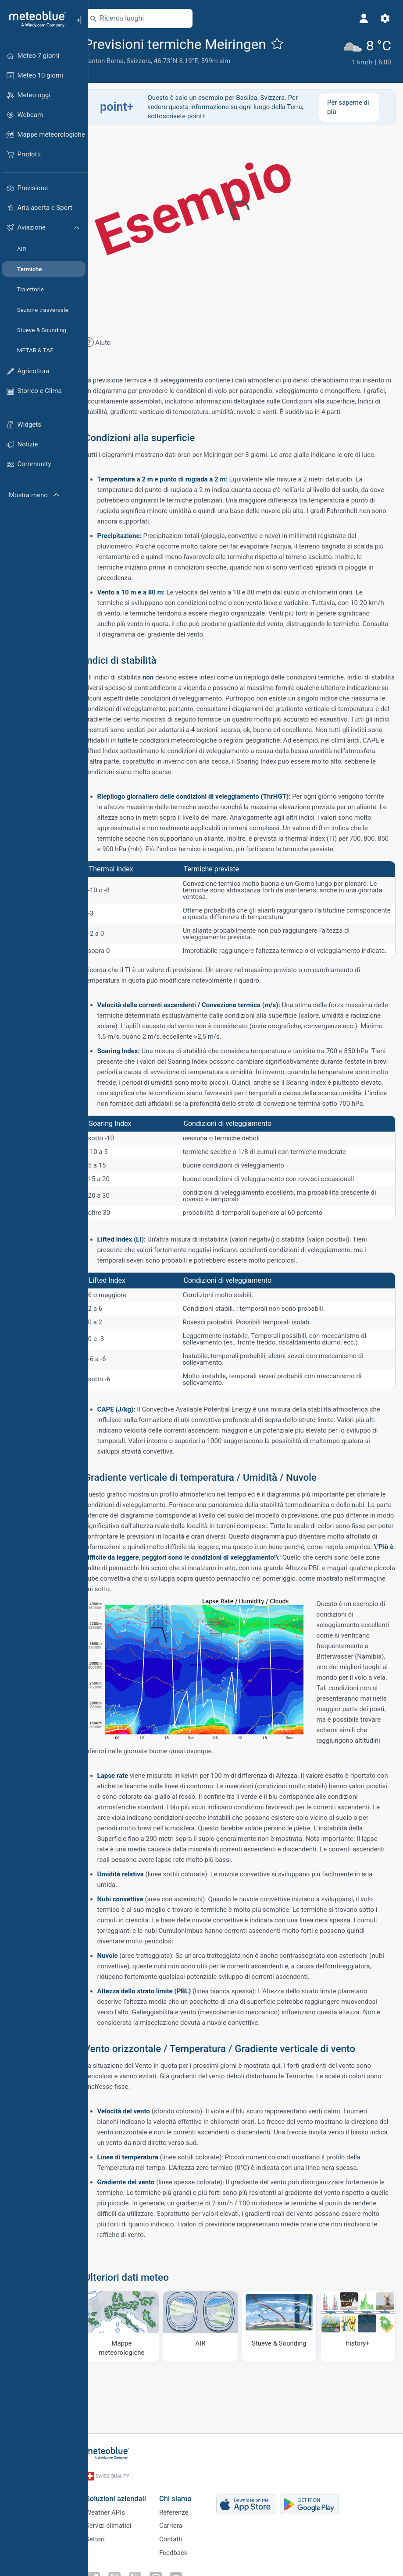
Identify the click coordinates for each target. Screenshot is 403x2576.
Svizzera (151, 61)
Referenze (185, 2506)
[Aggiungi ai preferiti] (289, 43)
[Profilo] (362, 18)
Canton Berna (116, 61)
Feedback (184, 2550)
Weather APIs (116, 2506)
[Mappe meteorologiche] (132, 2362)
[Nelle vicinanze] (194, 18)
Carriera (181, 2521)
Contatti (181, 2535)
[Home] (35, 19)
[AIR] (207, 2362)
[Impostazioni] (384, 18)
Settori (106, 2535)
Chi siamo (186, 2491)
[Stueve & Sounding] (283, 2362)
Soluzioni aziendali (126, 2491)
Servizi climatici (119, 2521)
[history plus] (358, 2362)
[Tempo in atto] (368, 51)
